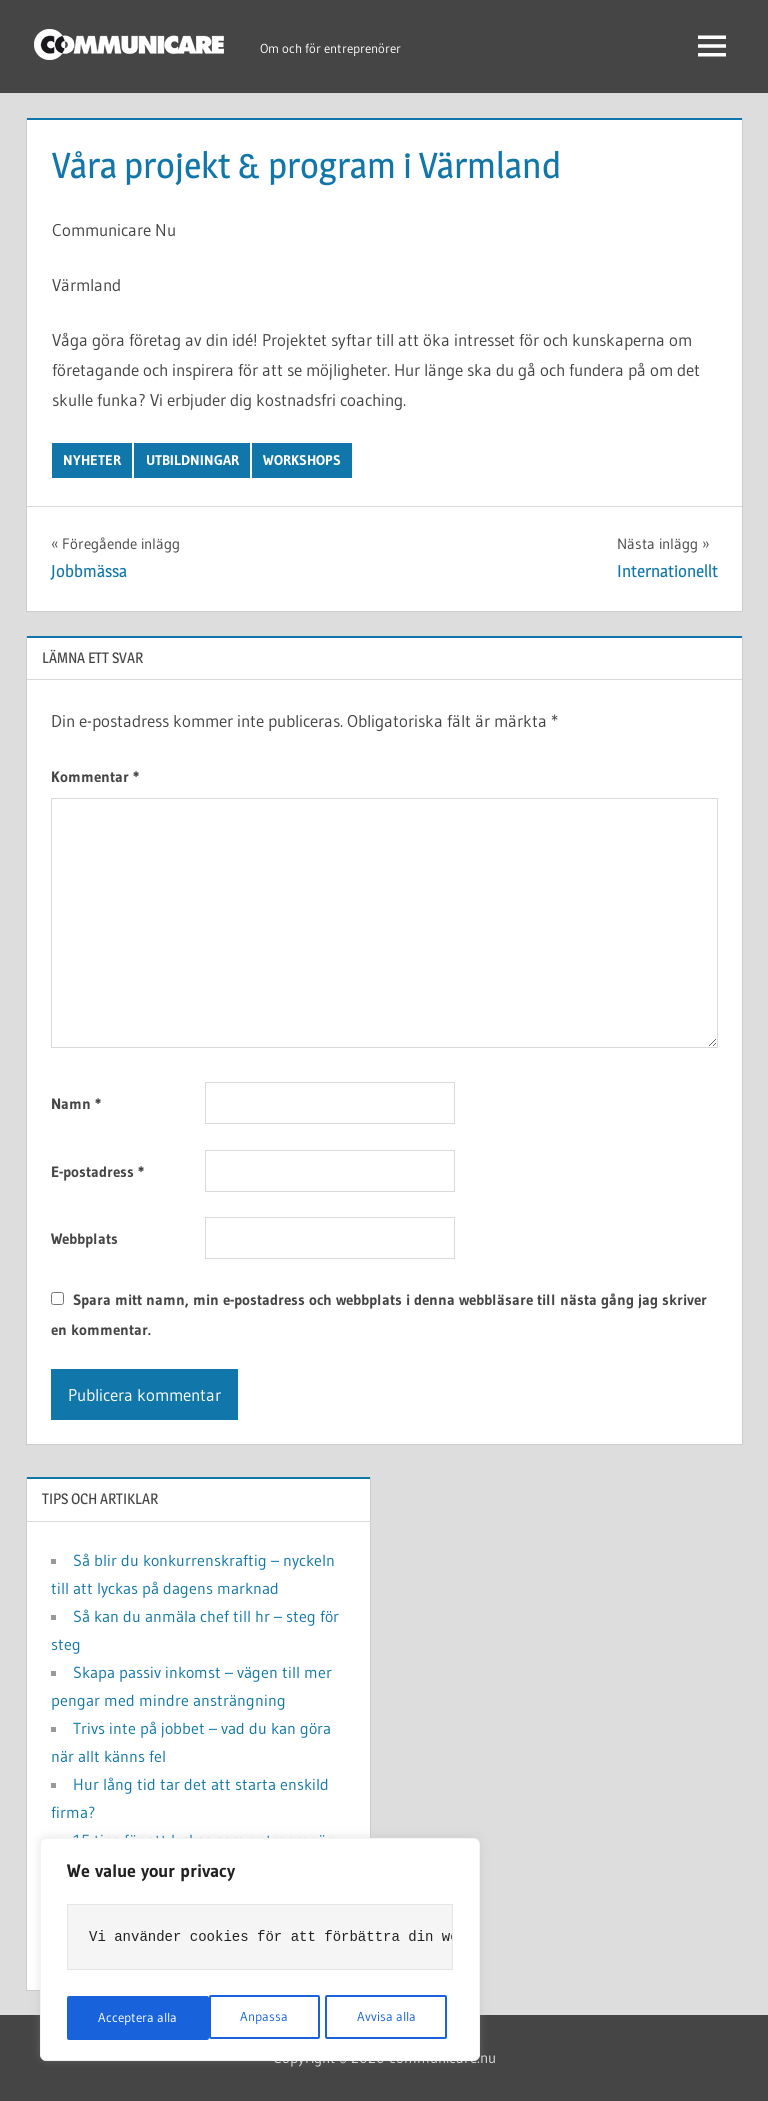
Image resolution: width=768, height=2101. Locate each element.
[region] (260, 1952)
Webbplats (84, 1238)
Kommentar (95, 776)
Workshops (302, 460)
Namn (76, 1103)
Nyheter (92, 460)
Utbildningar (192, 460)
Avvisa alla (243, 2018)
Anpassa (121, 2018)
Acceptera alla (381, 2018)
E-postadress (97, 1171)
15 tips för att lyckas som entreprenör (202, 1840)
